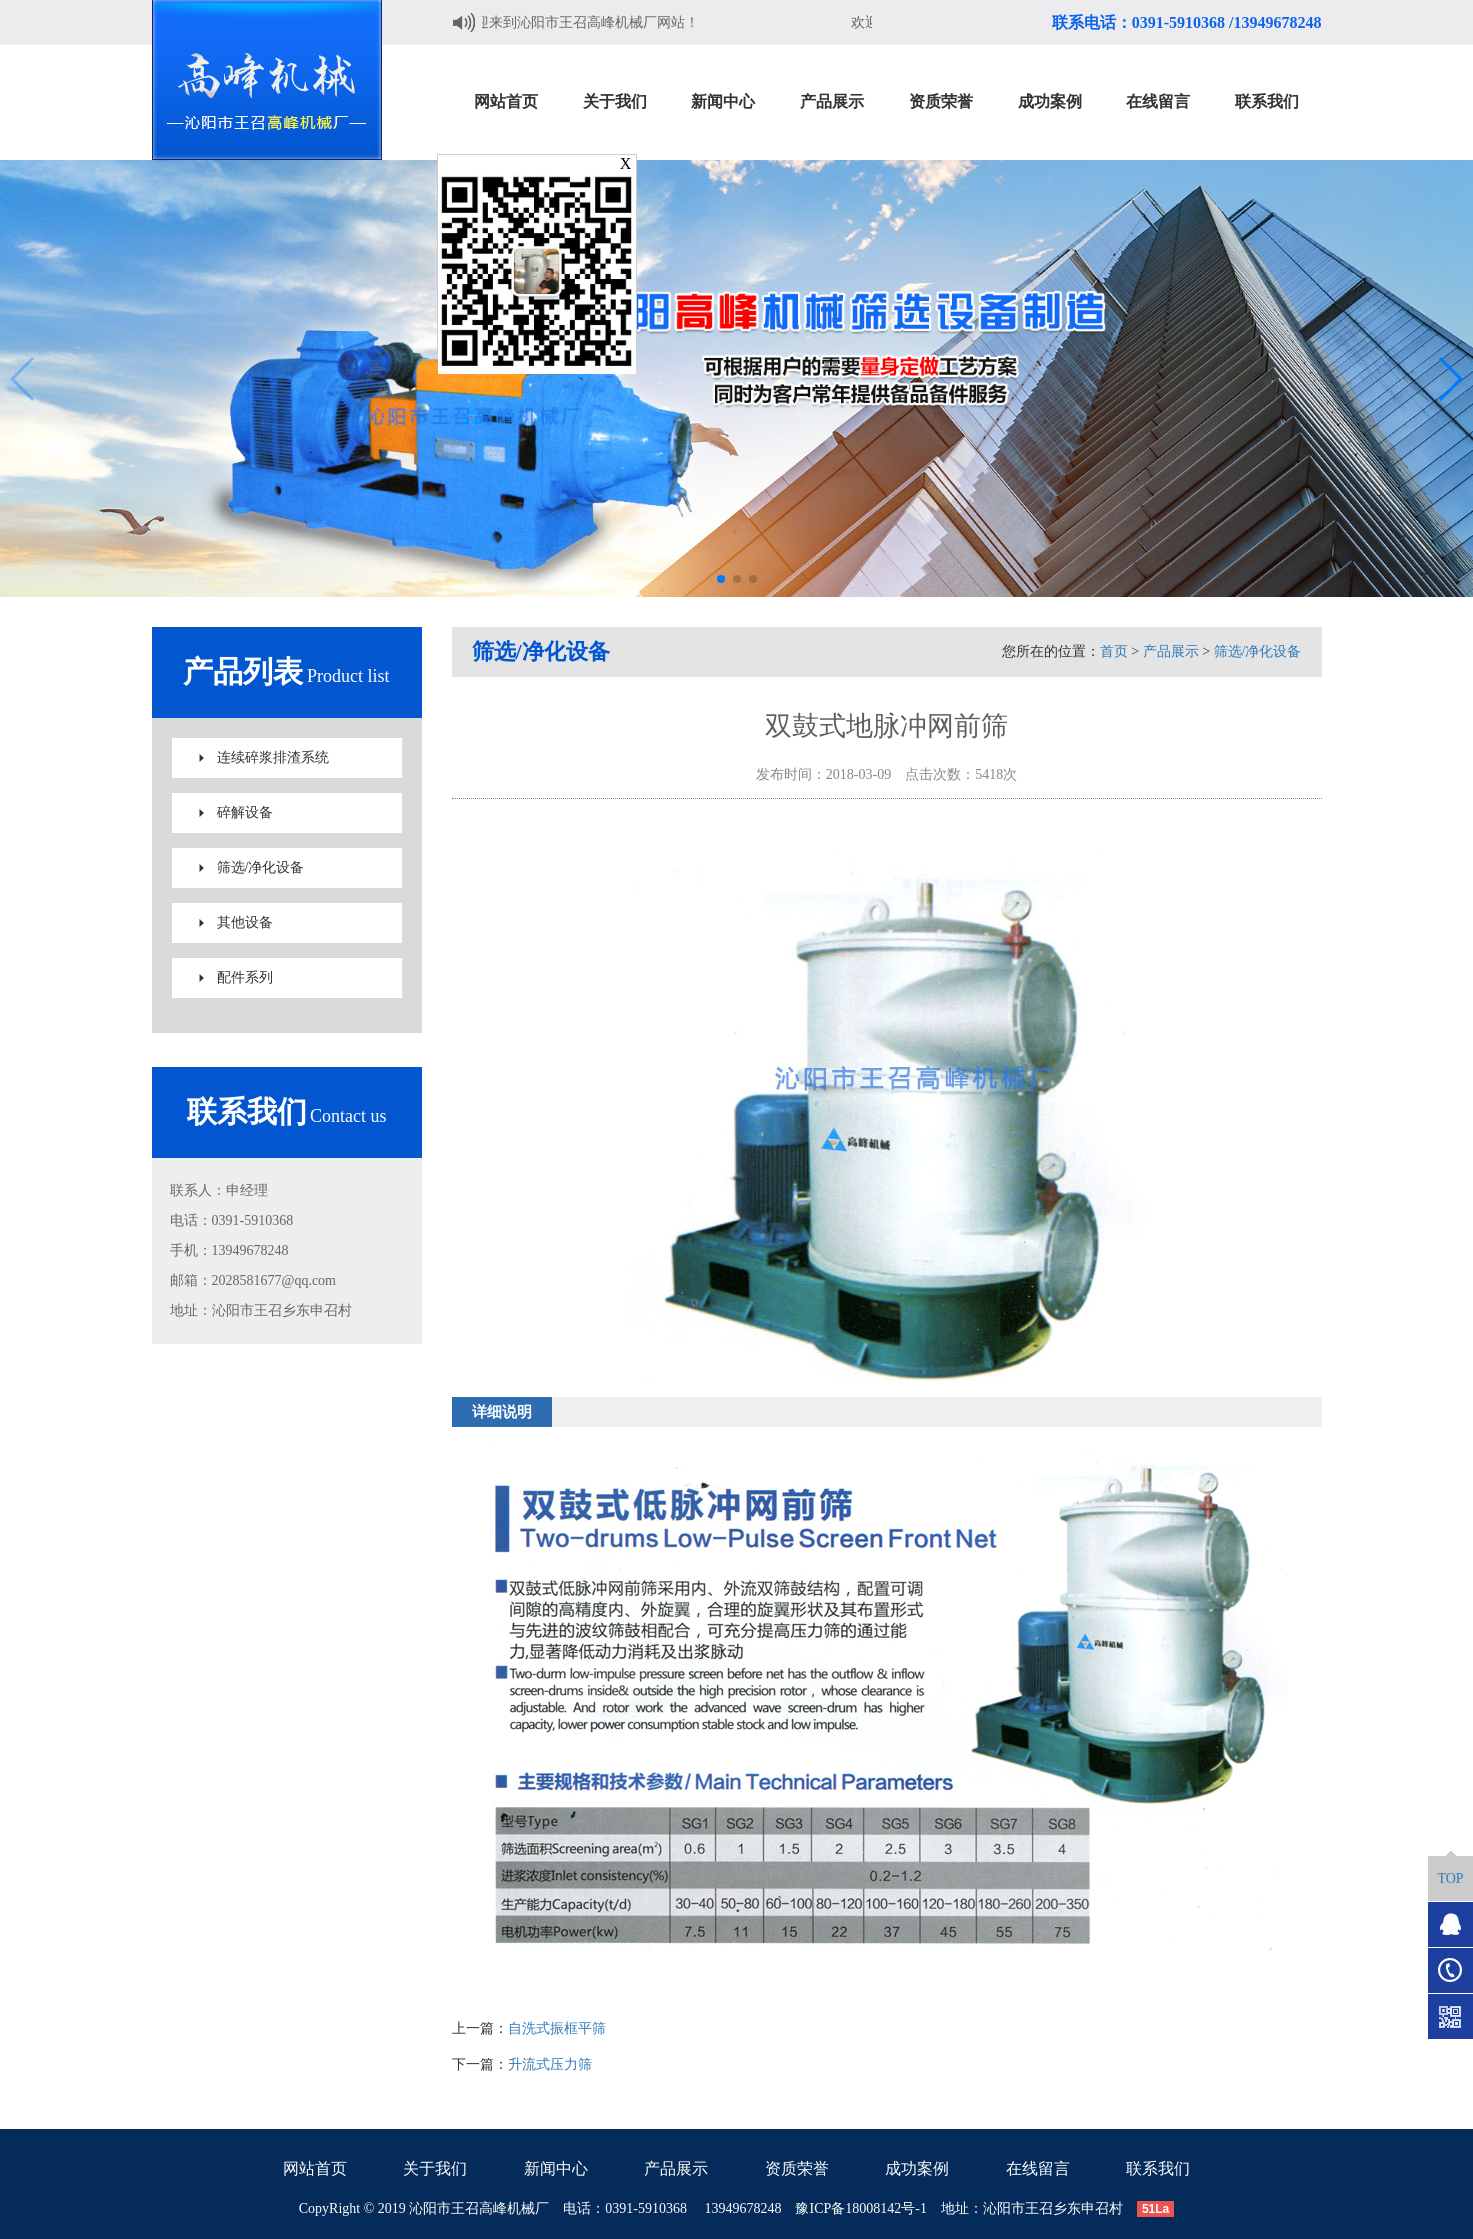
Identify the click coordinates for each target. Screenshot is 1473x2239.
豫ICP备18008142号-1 (860, 2208)
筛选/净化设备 (261, 867)
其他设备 (245, 922)
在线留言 (1038, 2168)
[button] (721, 579)
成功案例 (917, 2168)
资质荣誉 (797, 2168)
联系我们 (1158, 2168)
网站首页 (315, 2168)
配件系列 (245, 977)
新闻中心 (556, 2168)
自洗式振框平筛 (557, 2028)
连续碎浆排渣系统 (273, 757)
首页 (1114, 651)
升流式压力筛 (550, 2064)
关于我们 (435, 2168)
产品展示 (1171, 651)
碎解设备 (245, 812)
